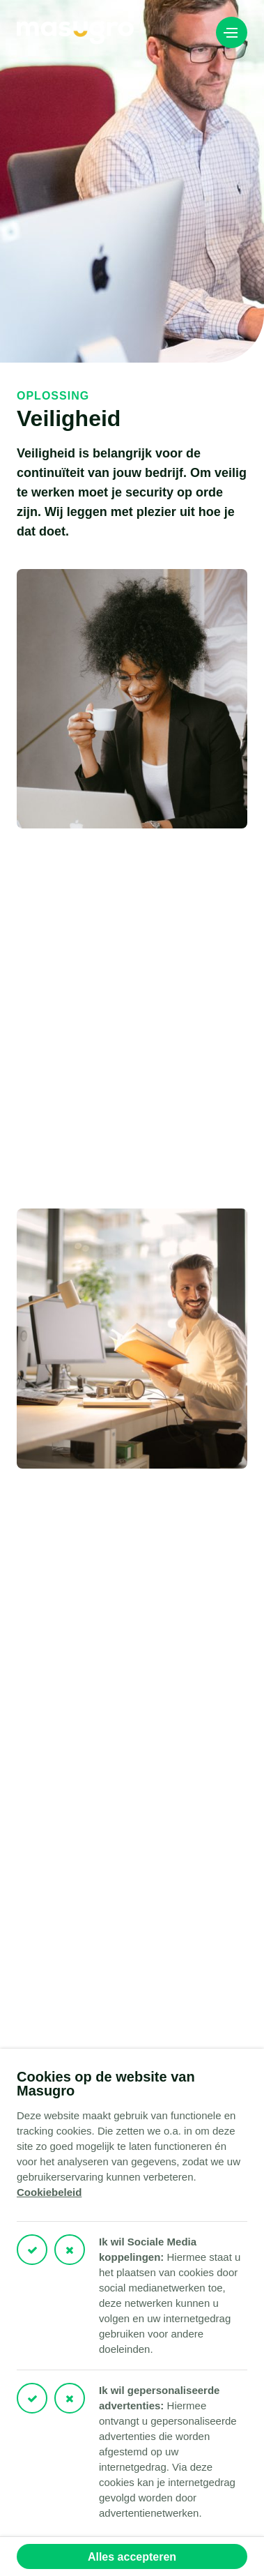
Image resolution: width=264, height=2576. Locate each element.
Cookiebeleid (49, 2192)
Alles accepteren (132, 2557)
